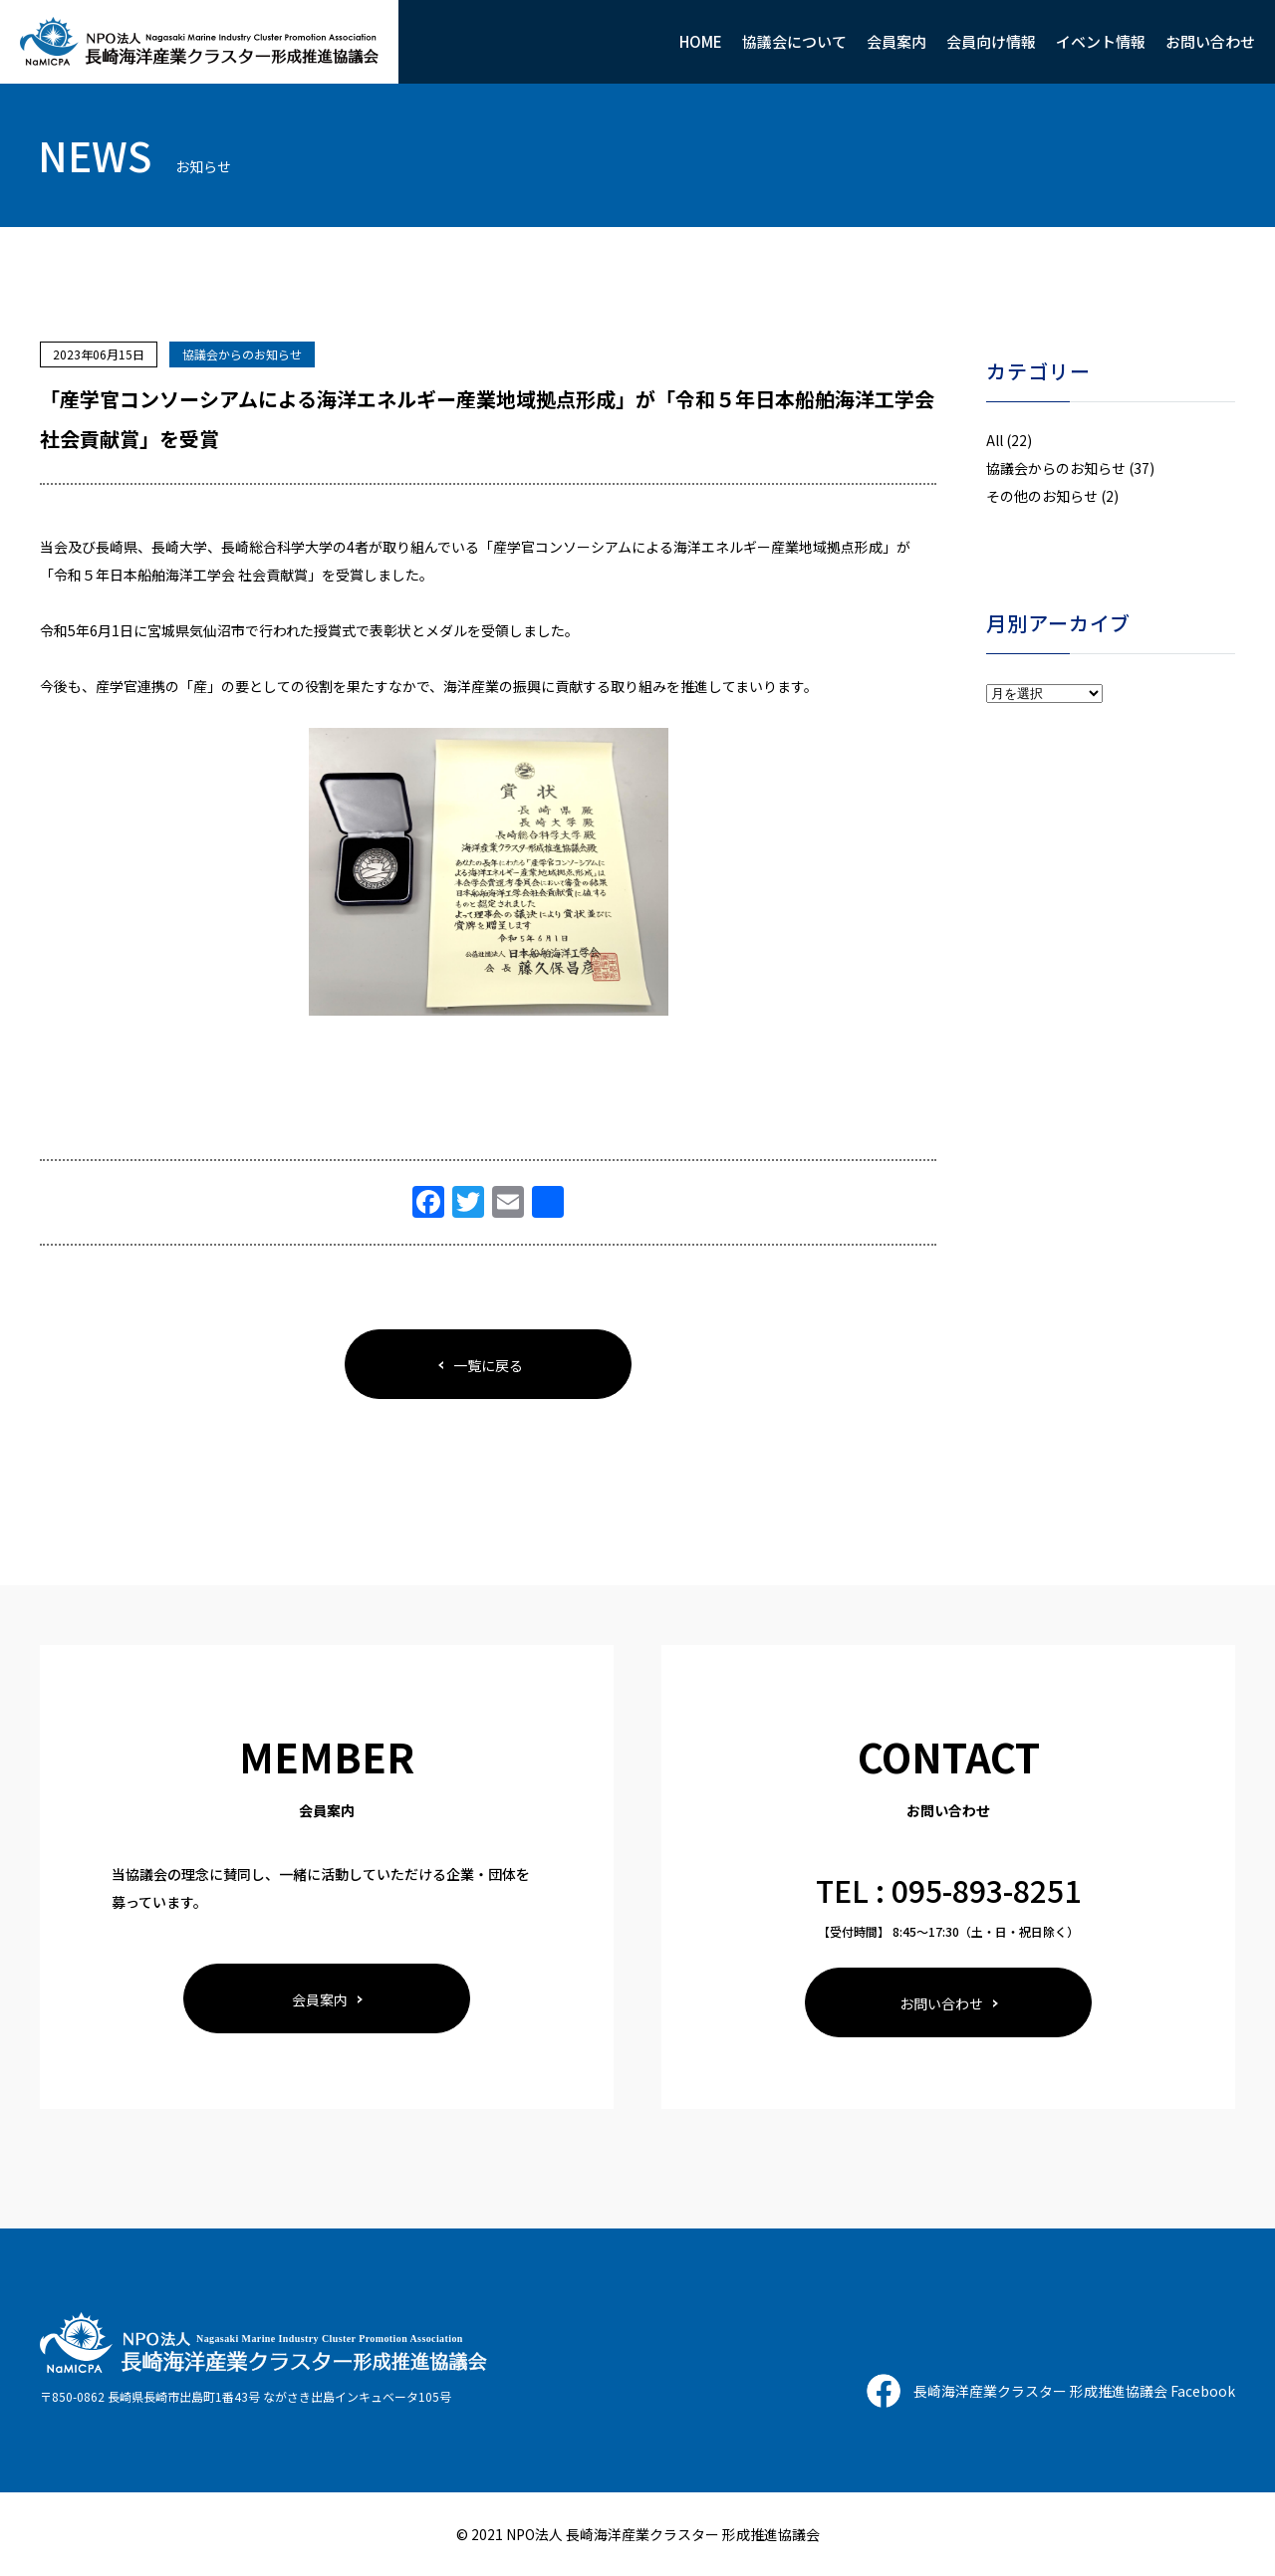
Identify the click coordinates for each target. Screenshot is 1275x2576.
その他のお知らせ (1042, 496)
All (994, 440)
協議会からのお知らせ (242, 354)
